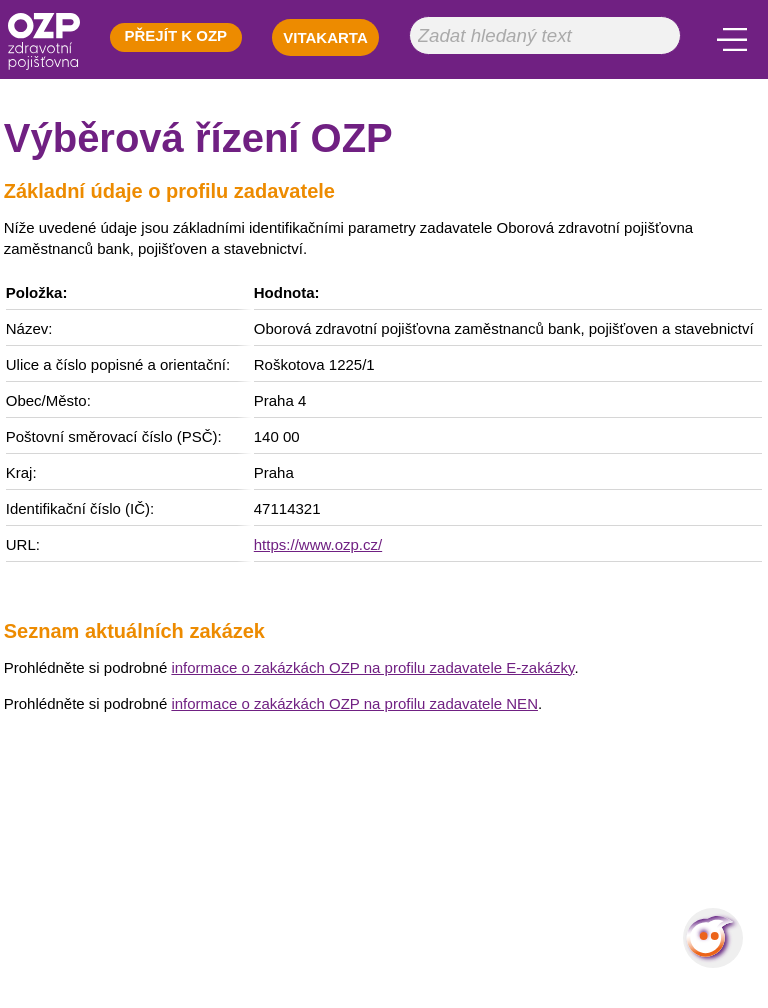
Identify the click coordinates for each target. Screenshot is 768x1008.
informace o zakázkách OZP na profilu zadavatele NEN (354, 703)
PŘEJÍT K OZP (176, 35)
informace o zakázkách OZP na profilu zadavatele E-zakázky (372, 667)
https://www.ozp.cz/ (318, 544)
